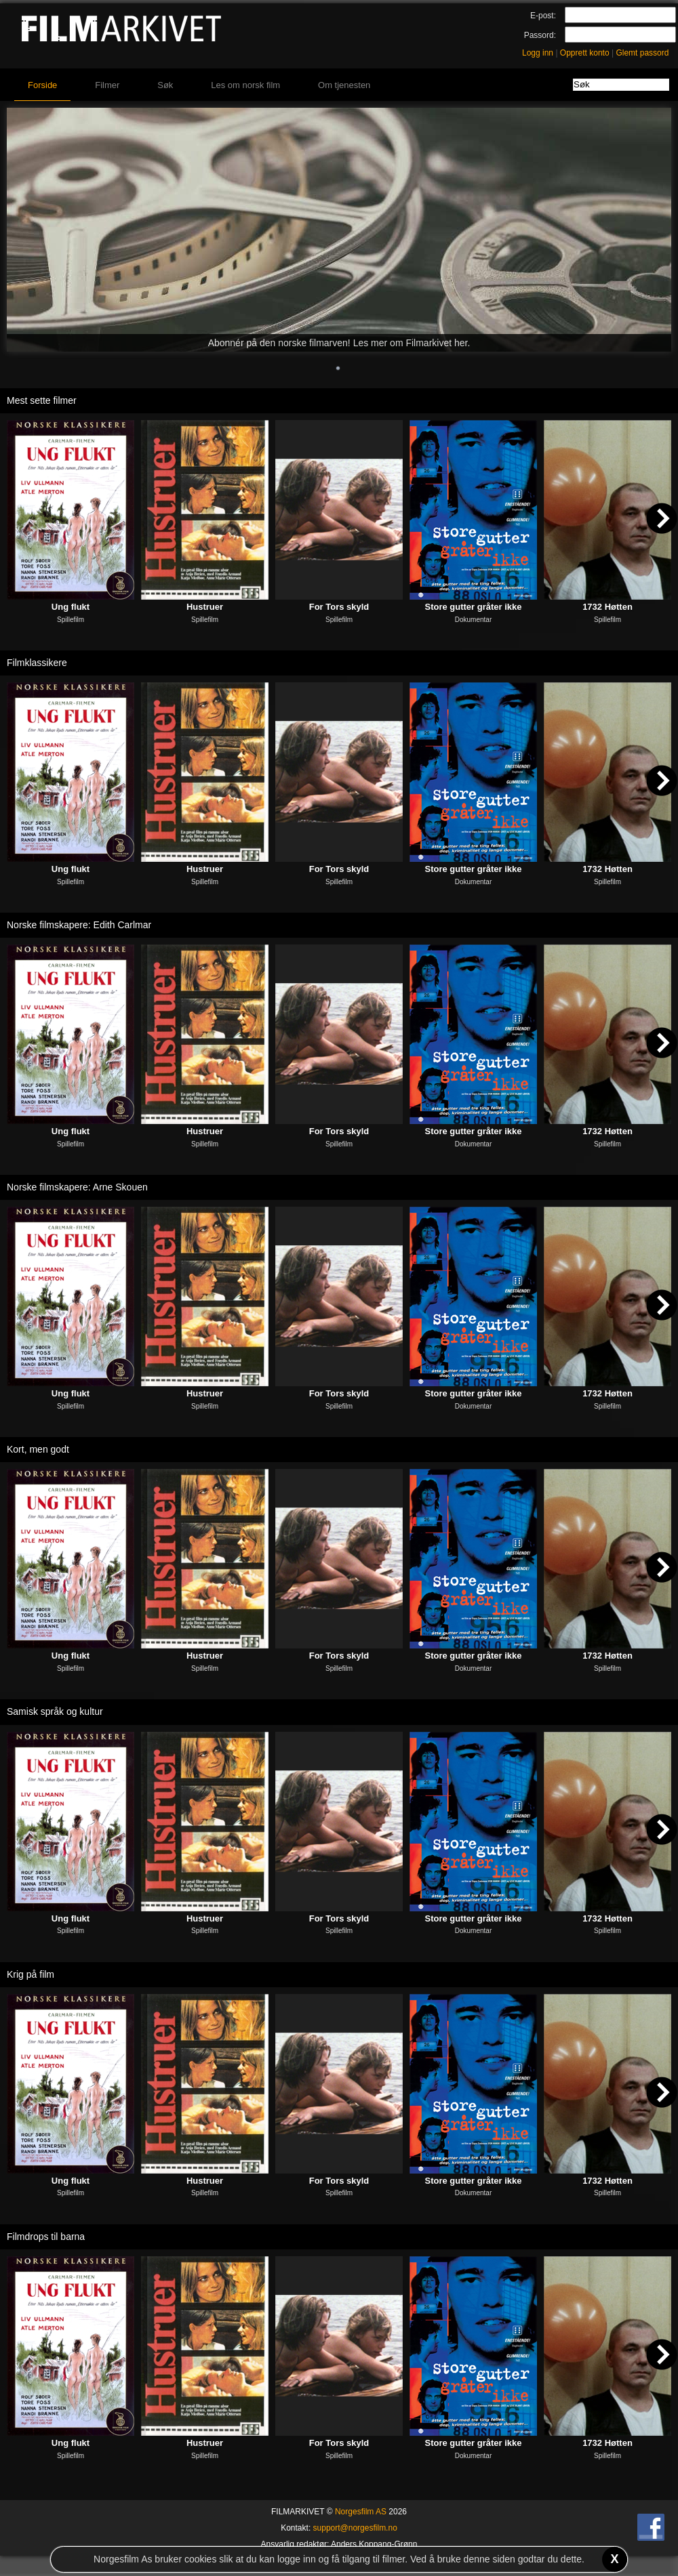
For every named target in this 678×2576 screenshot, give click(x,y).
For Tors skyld (339, 607)
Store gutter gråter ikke (472, 607)
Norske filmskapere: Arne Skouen (77, 1187)
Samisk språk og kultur (55, 1711)
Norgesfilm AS (360, 2511)
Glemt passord (642, 53)
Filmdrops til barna (46, 2236)
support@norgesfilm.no (355, 2528)
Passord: (540, 35)
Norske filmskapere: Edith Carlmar (79, 924)
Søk (165, 85)
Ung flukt (70, 607)
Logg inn (537, 53)
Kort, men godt (38, 1449)
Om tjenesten (344, 85)
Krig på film (30, 1974)
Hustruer (204, 607)
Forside (42, 85)
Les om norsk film (245, 85)
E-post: (543, 15)
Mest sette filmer (42, 400)
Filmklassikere (37, 662)
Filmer (107, 85)
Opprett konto (585, 53)
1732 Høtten (607, 607)
